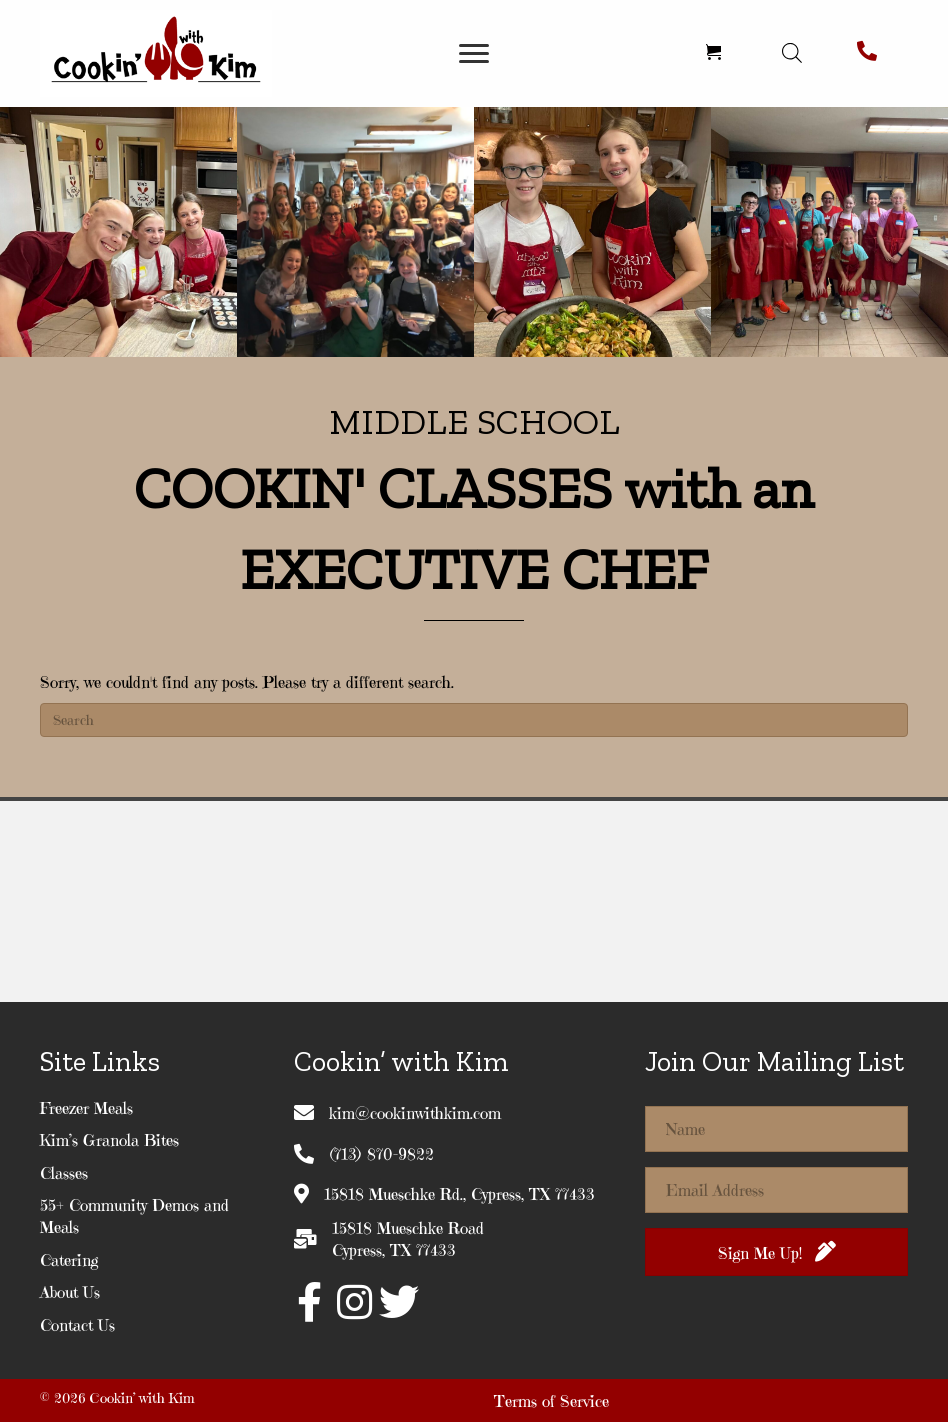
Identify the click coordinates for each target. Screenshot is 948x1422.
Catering (69, 1260)
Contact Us (77, 1325)
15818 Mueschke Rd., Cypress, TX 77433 (459, 1194)
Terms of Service (551, 1401)
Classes (64, 1173)
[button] (309, 1302)
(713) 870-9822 (381, 1154)
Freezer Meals (86, 1108)
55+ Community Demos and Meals (134, 1216)
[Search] (474, 720)
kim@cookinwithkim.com (415, 1113)
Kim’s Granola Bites (109, 1140)
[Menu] (474, 54)
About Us (70, 1292)
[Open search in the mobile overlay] (792, 52)
